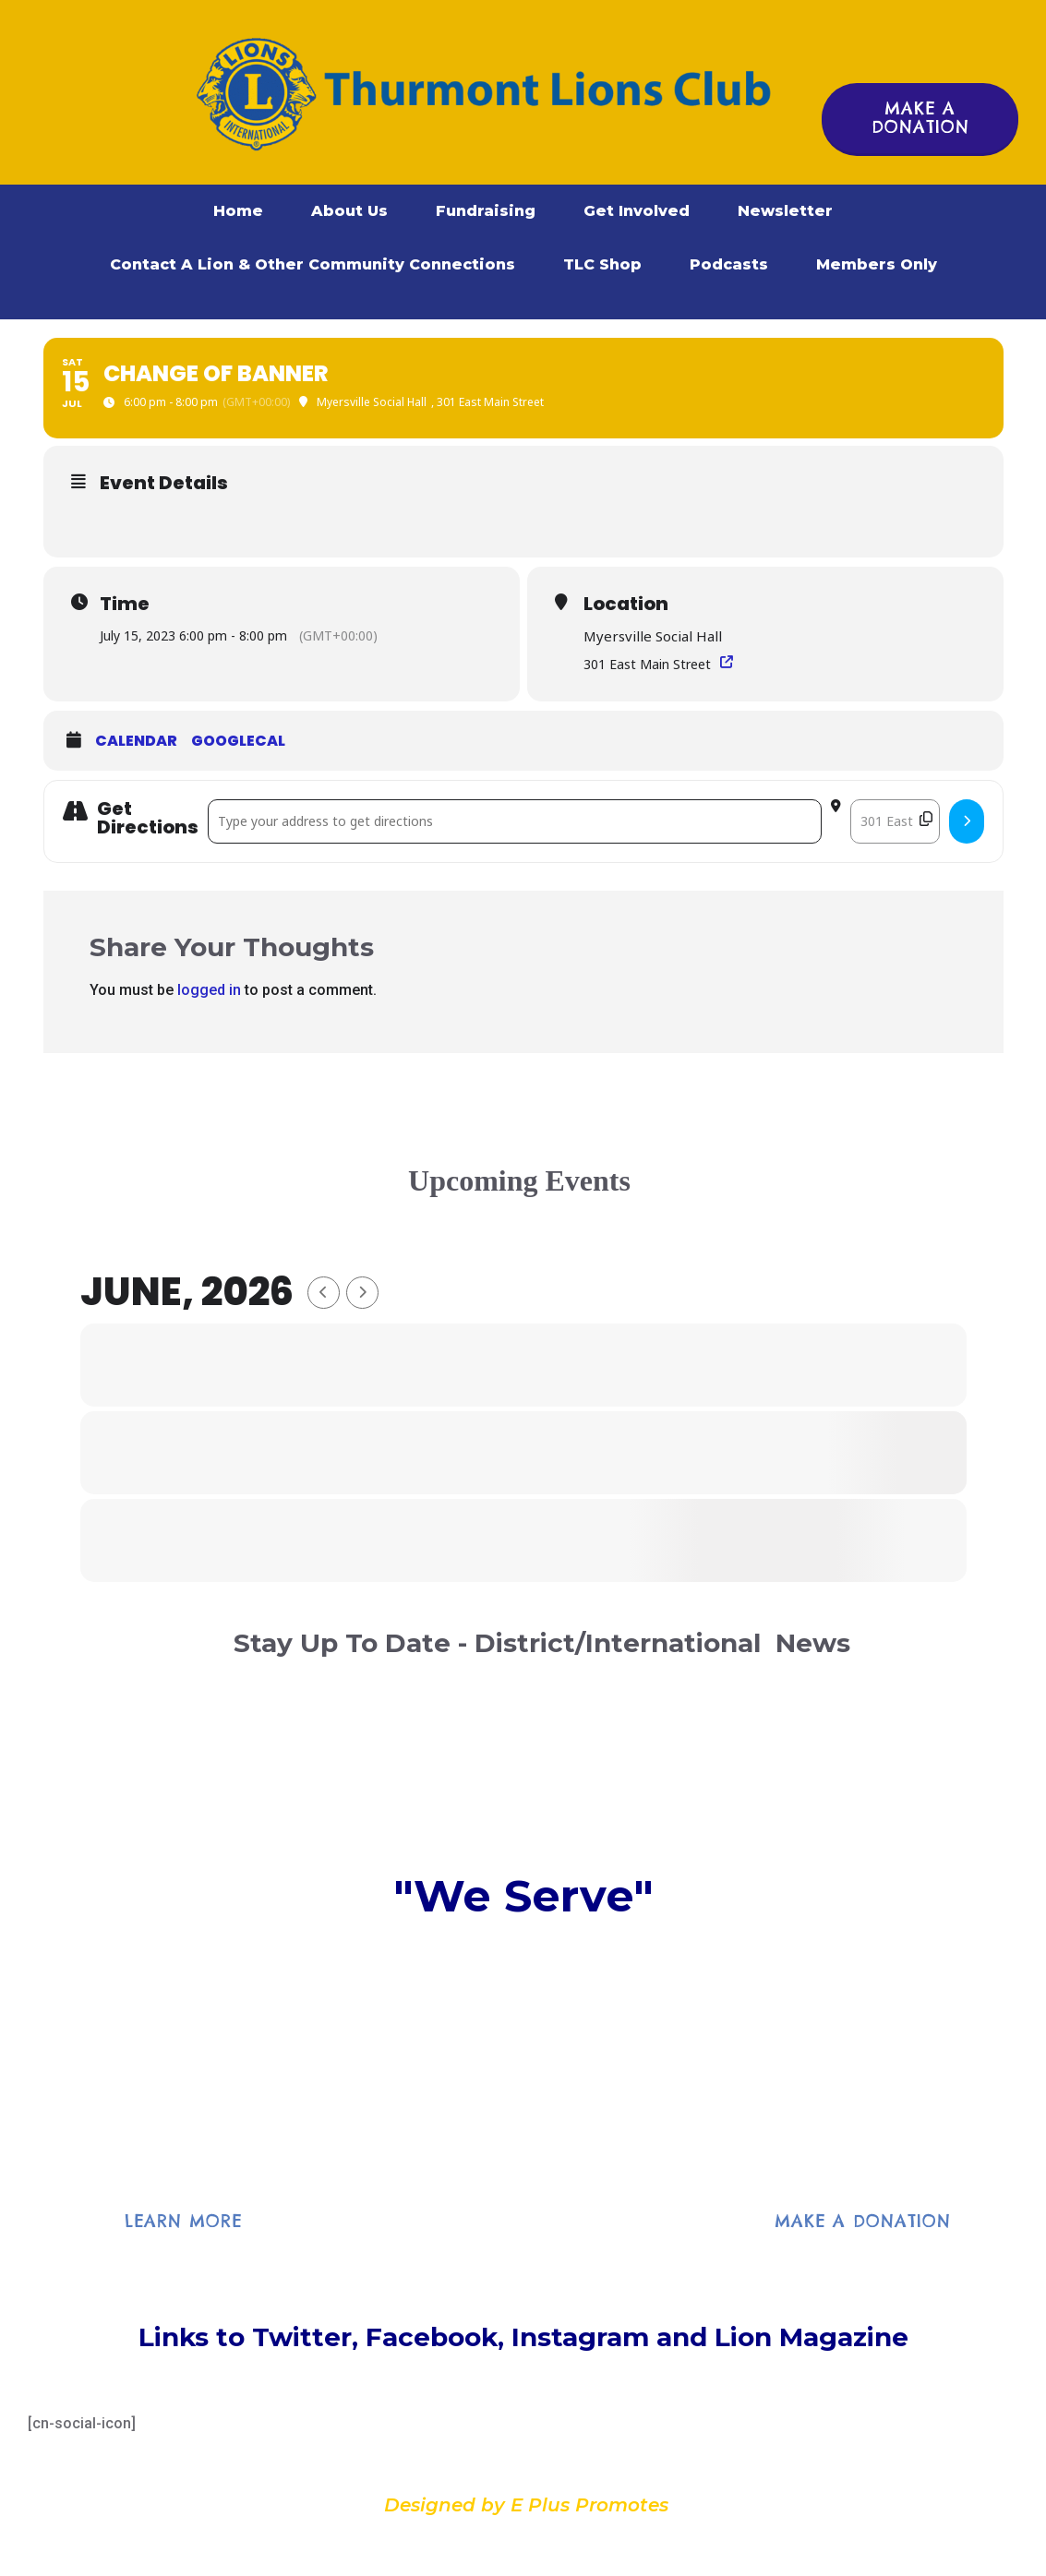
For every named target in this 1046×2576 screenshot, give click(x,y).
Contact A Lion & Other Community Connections (312, 264)
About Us (349, 211)
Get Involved (636, 211)
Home (238, 211)
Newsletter (785, 211)
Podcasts (729, 264)
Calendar (136, 741)
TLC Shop (602, 264)
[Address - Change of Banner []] (515, 821)
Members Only (876, 264)
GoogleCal (238, 741)
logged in (209, 990)
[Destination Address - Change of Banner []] (895, 821)
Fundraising (485, 211)
